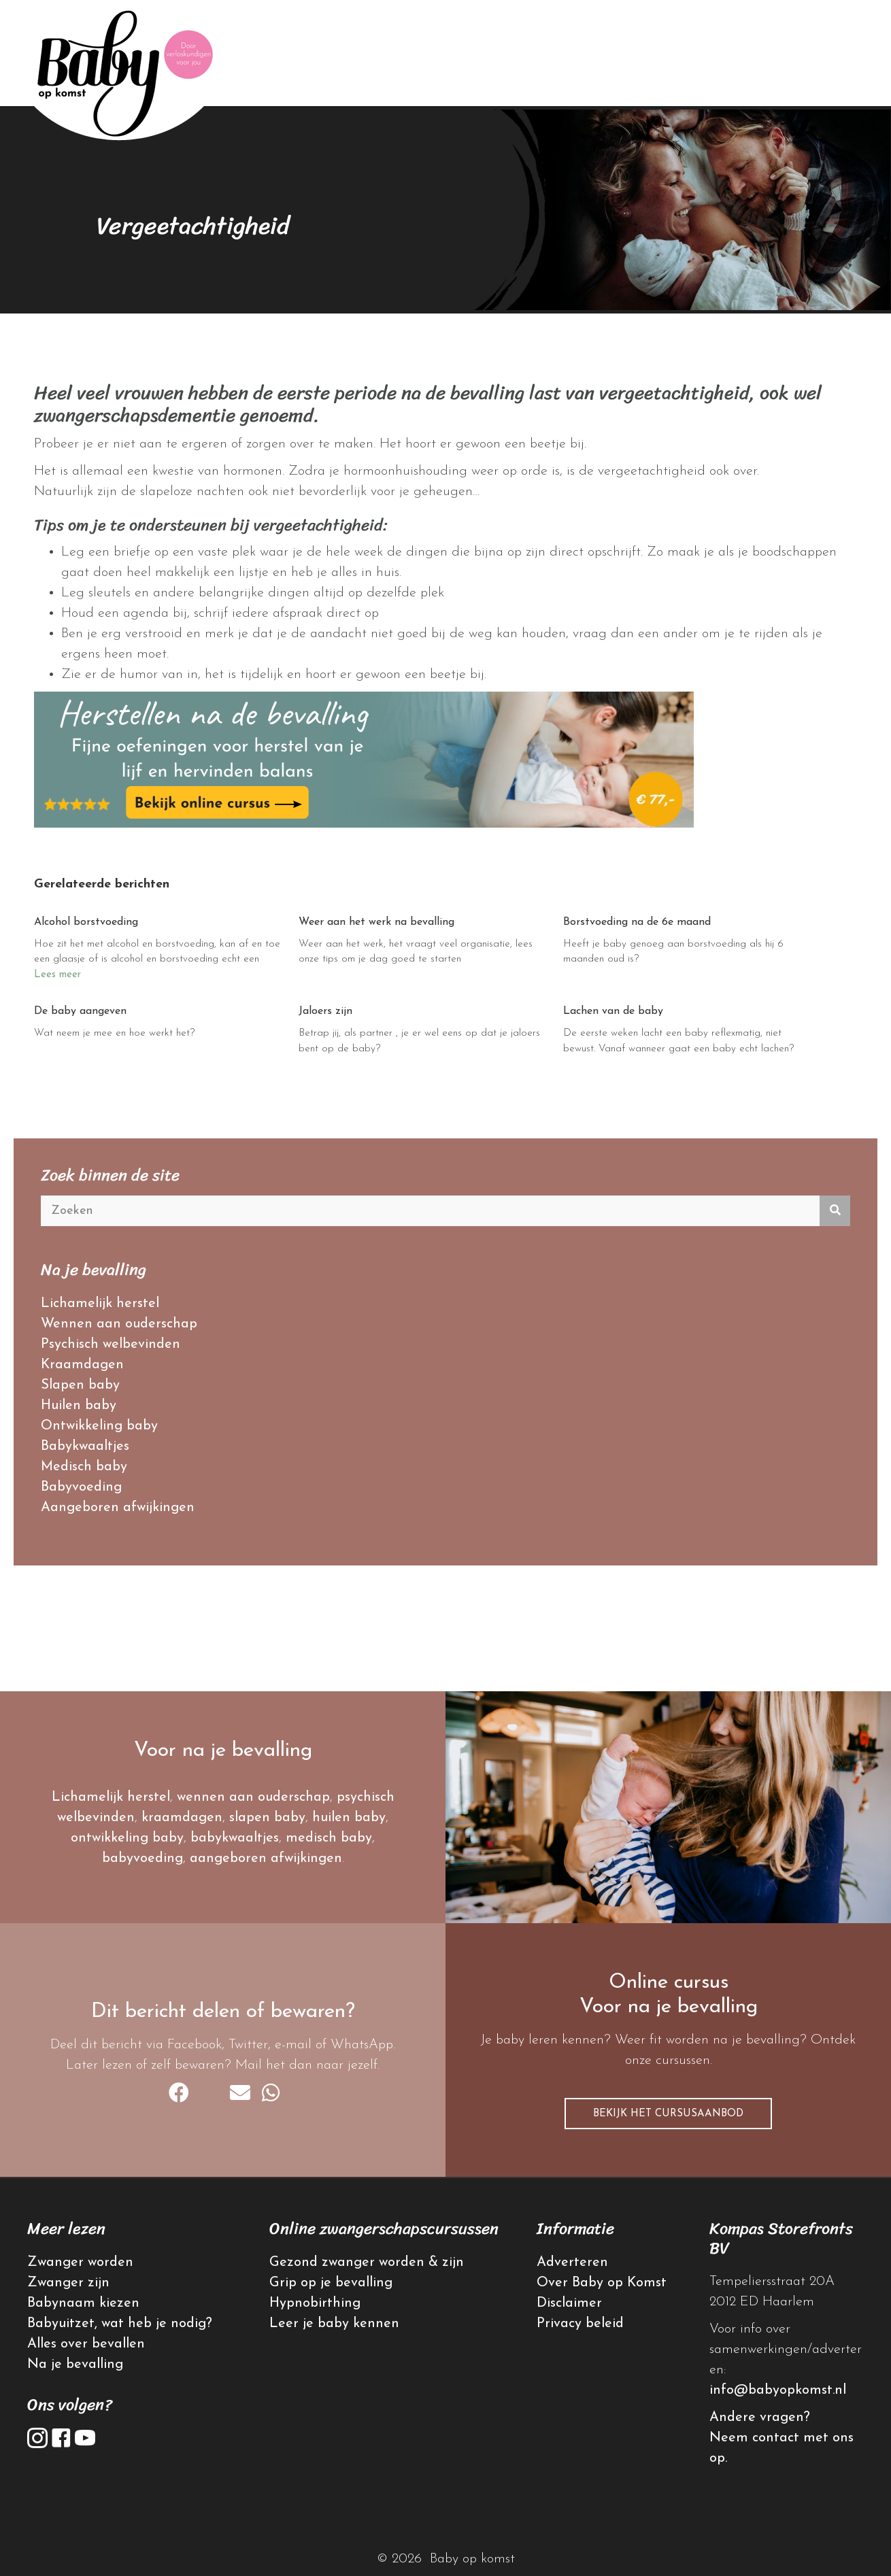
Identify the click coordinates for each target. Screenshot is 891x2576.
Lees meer (57, 975)
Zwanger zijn (68, 2283)
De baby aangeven (80, 1011)
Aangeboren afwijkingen (118, 1507)
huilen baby (349, 1818)
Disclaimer (569, 2303)
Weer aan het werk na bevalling (376, 922)
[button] (668, 2113)
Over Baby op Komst (602, 2283)
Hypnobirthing (314, 2303)
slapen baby (267, 1818)
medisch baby (329, 1838)
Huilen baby (78, 1405)
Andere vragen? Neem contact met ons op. (781, 2438)
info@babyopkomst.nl (777, 2390)
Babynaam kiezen (83, 2303)
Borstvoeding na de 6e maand (637, 922)
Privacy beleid (580, 2324)
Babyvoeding (81, 1487)
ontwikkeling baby (127, 1838)
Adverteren (572, 2262)
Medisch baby (84, 1467)
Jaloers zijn (325, 1011)
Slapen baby (80, 1385)
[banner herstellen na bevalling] (364, 758)
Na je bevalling (75, 2364)
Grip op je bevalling (330, 2283)
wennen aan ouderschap (253, 1797)
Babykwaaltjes (85, 1446)
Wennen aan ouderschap (119, 1324)
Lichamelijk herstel (100, 1303)
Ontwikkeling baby (99, 1426)
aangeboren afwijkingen (266, 1858)
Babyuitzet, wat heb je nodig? (119, 2324)
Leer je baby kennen (334, 2324)
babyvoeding (142, 1858)
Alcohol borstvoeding (86, 922)
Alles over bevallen (86, 2344)
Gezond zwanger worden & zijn (366, 2262)
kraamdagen (181, 1818)
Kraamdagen (82, 1365)
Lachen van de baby (613, 1011)
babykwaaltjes (234, 1838)
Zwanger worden (80, 2262)
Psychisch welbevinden (110, 1344)
